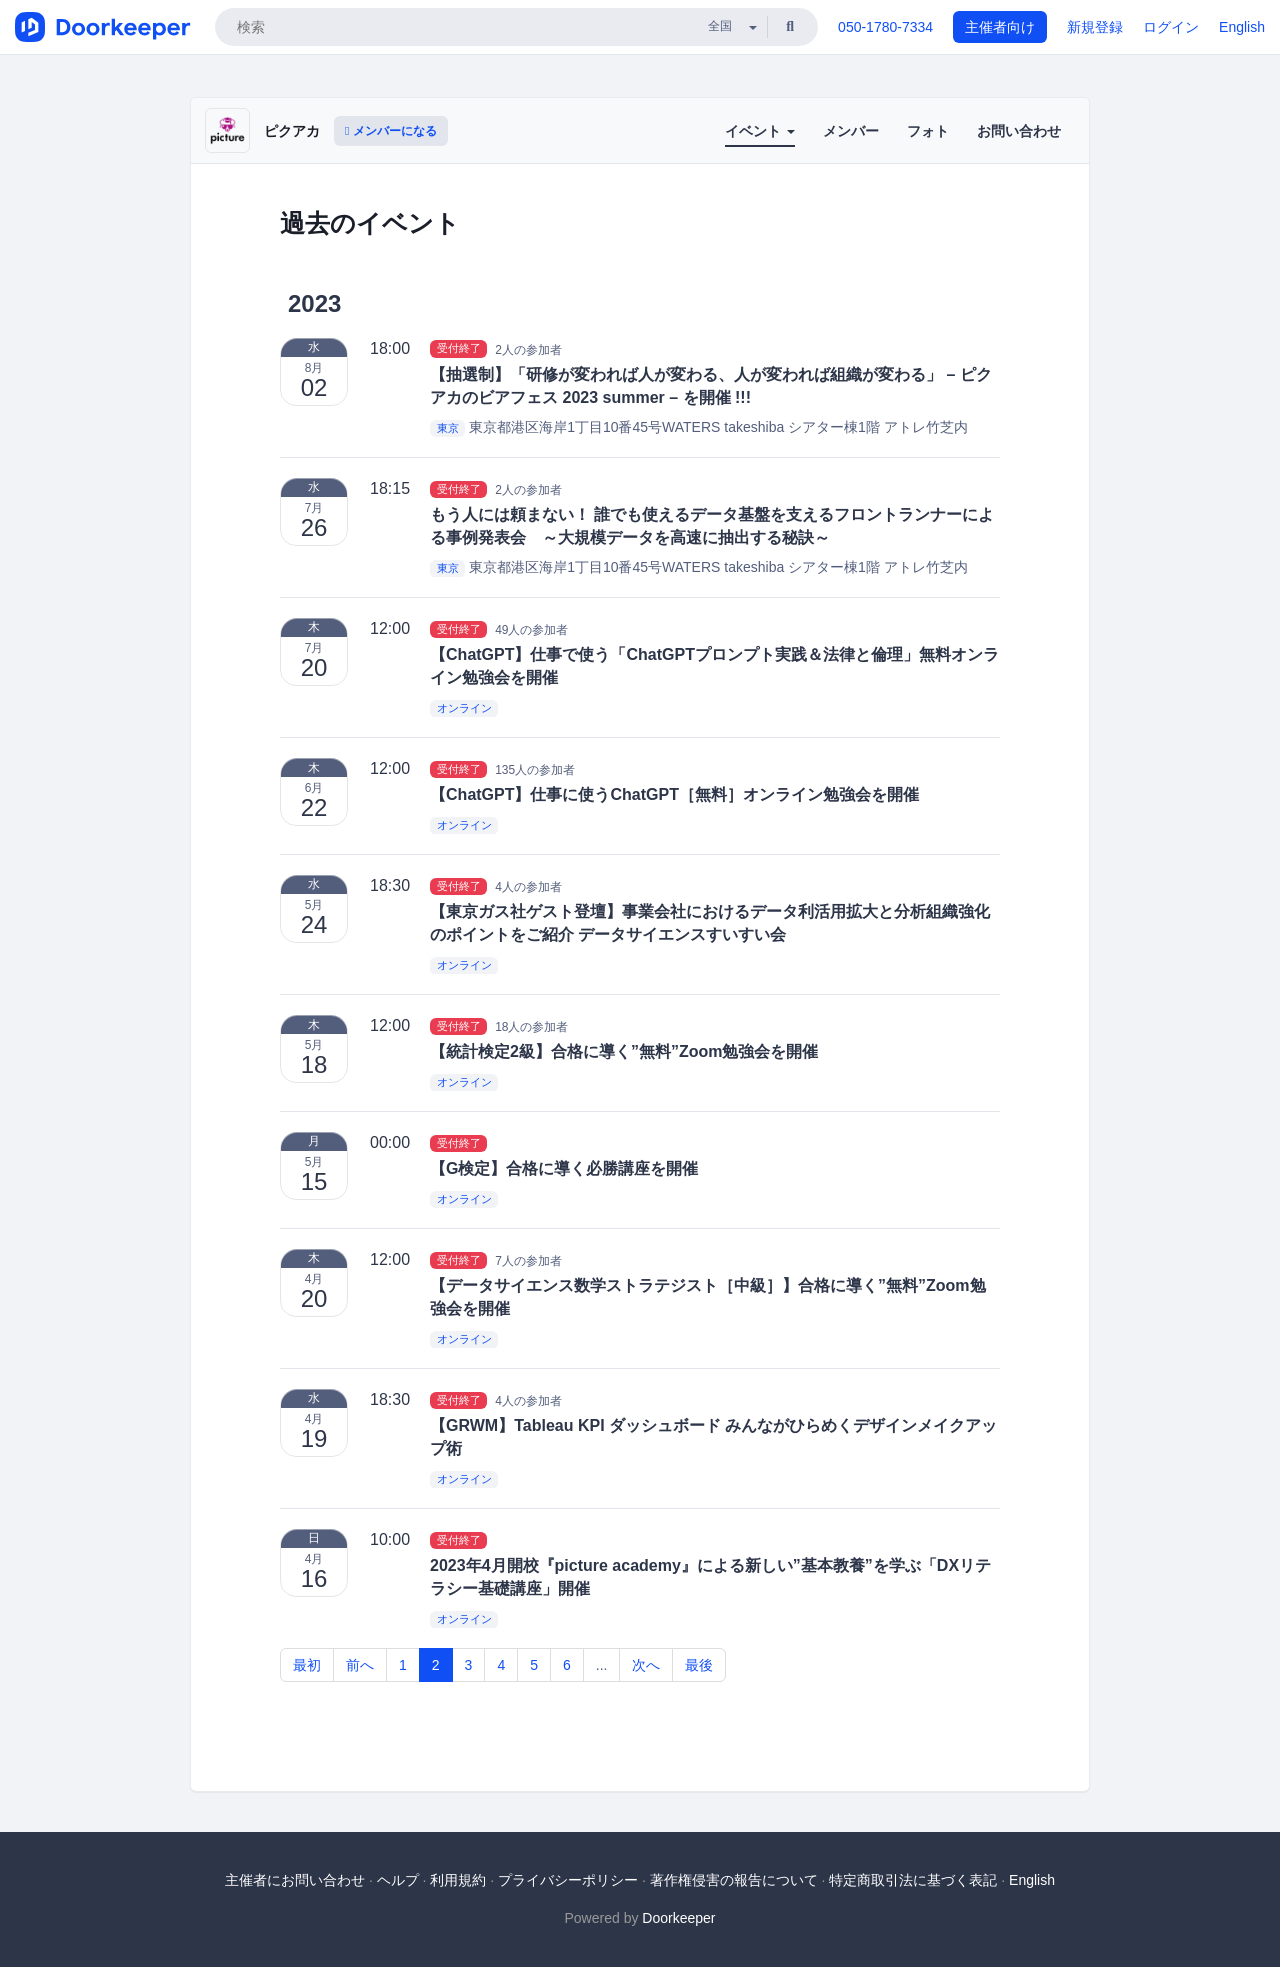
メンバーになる (391, 131)
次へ (646, 1665)
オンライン (464, 708)
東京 (448, 428)
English (1242, 27)
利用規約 (458, 1880)
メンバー (851, 131)
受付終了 (459, 349)
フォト (928, 131)
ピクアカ (292, 131)
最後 (699, 1665)
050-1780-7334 (885, 27)
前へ (360, 1665)
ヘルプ (398, 1880)
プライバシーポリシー (568, 1880)
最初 (307, 1665)
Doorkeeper (678, 1918)
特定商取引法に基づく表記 (913, 1880)
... (602, 1665)
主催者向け (1000, 27)
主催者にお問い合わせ (295, 1880)
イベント (760, 131)
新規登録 (1095, 27)
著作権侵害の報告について (734, 1880)
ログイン (1171, 27)
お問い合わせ (1019, 131)
